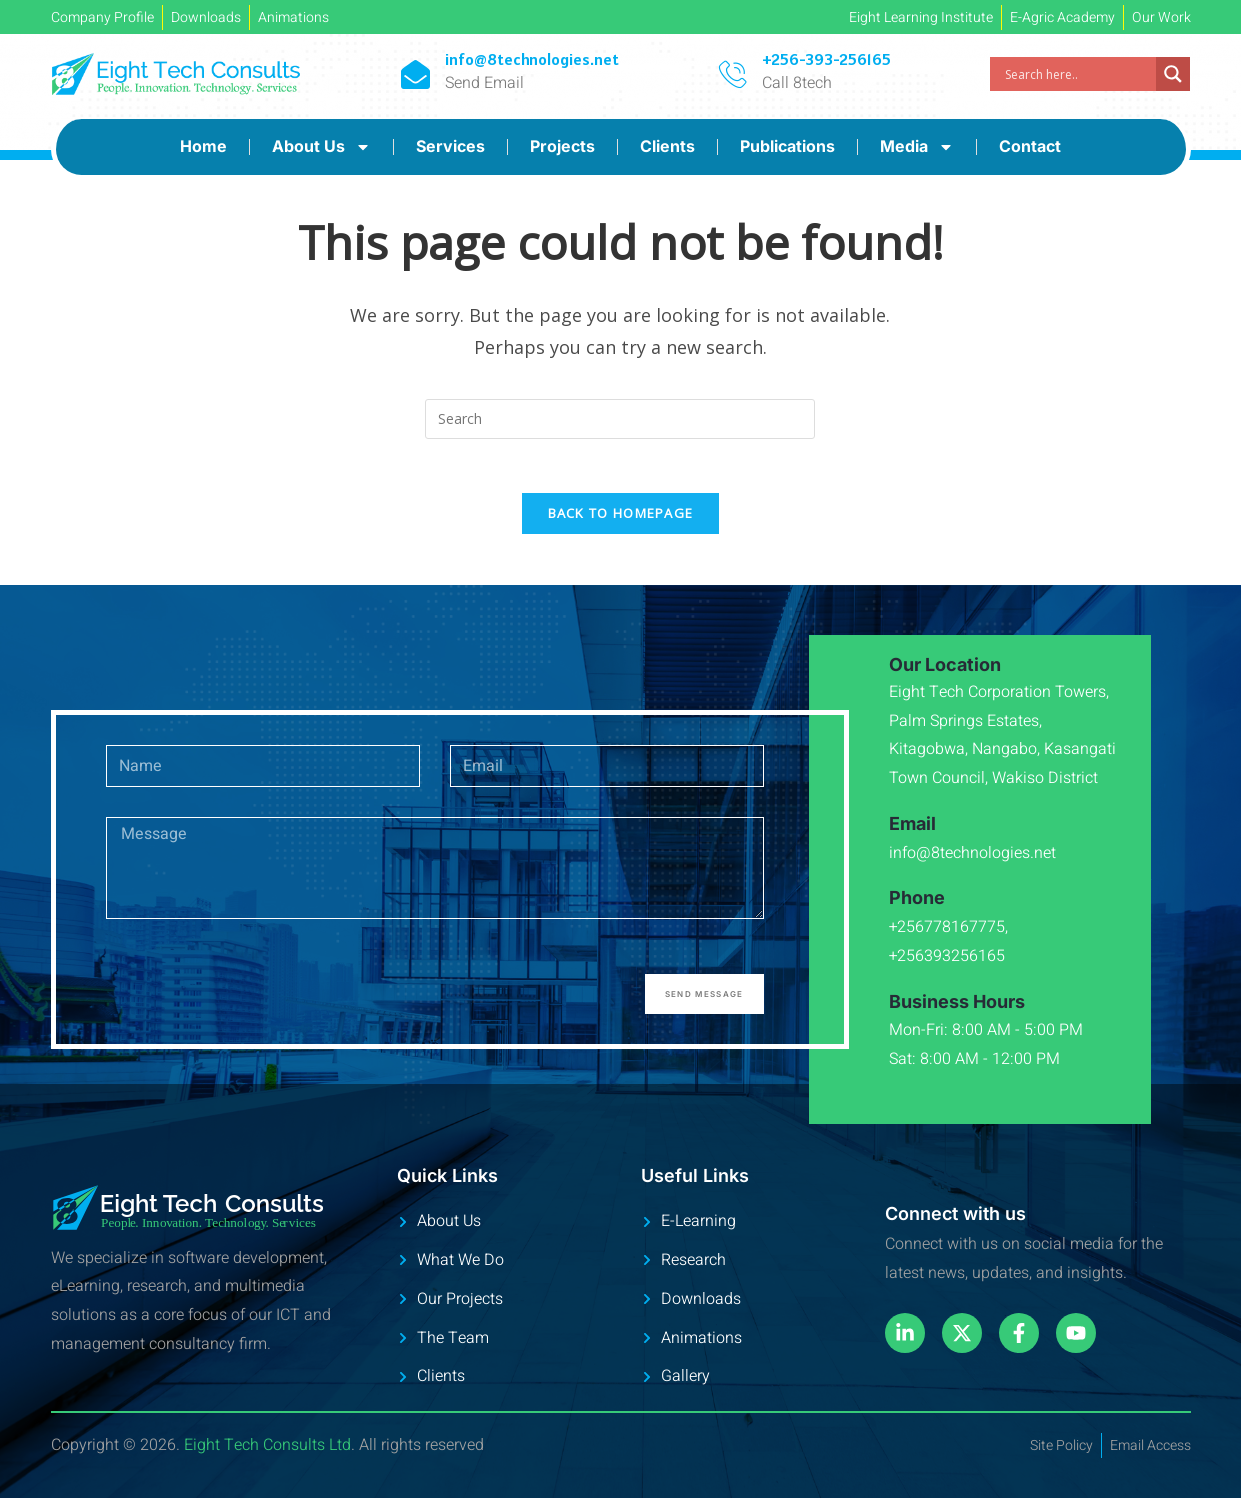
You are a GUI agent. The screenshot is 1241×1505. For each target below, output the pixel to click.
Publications (787, 146)
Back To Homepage (621, 520)
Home (203, 146)
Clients (667, 146)
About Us (321, 147)
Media (917, 147)
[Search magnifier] (1173, 74)
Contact (1030, 146)
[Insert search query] (620, 419)
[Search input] (1078, 74)
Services (450, 146)
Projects (562, 146)
